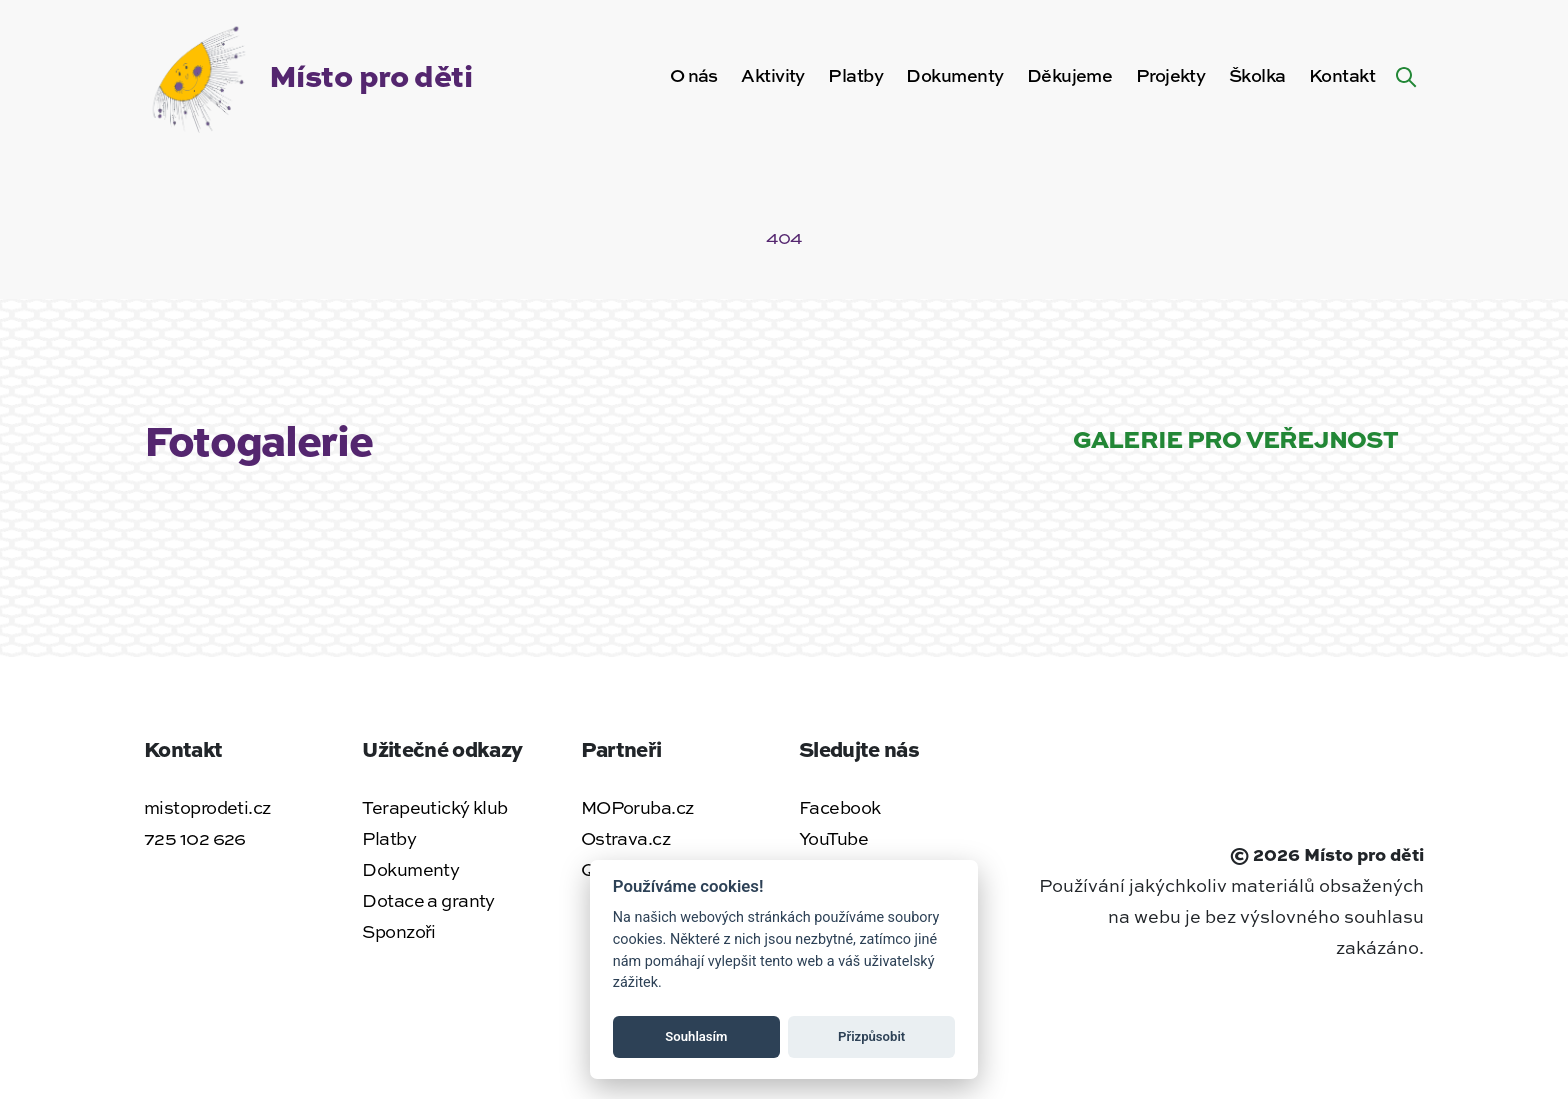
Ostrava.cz (625, 838)
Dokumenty (954, 75)
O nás (694, 75)
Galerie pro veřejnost (1235, 438)
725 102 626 (195, 838)
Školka (1257, 75)
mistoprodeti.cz (207, 807)
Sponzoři (399, 931)
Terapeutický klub (434, 807)
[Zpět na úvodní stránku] (308, 72)
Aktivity (773, 75)
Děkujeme (1070, 75)
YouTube (833, 838)
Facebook (840, 807)
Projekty (1171, 75)
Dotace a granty (428, 900)
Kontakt (1342, 75)
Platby (855, 75)
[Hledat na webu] (1406, 75)
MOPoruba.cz (637, 807)
